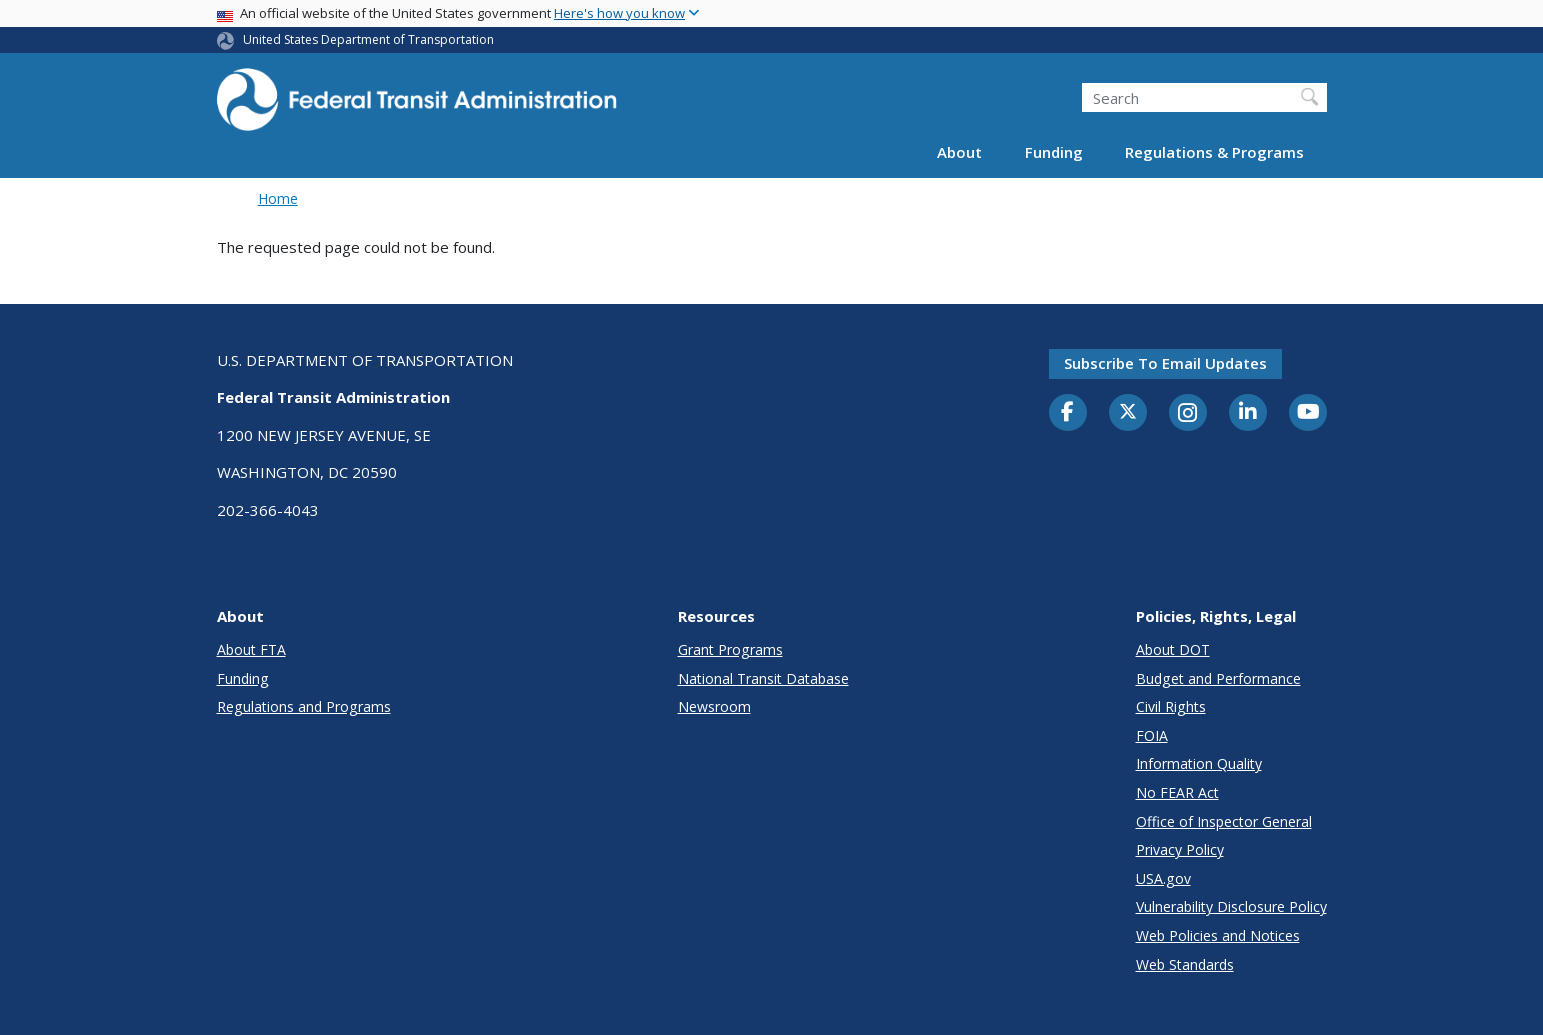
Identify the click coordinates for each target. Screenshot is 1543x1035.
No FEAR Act (1177, 792)
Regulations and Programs (304, 706)
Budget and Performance (1218, 678)
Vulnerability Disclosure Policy (1231, 906)
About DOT (1173, 649)
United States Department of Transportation (368, 39)
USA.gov (1163, 878)
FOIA (1152, 735)
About (959, 152)
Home (278, 198)
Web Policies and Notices (1218, 935)
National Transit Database (763, 678)
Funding (1054, 152)
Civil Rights (1171, 706)
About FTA (251, 649)
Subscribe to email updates (1165, 363)
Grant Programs (730, 649)
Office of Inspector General (1224, 821)
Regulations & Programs (1214, 152)
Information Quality (1199, 763)
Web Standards (1185, 964)
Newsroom (714, 706)
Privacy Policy (1180, 849)
